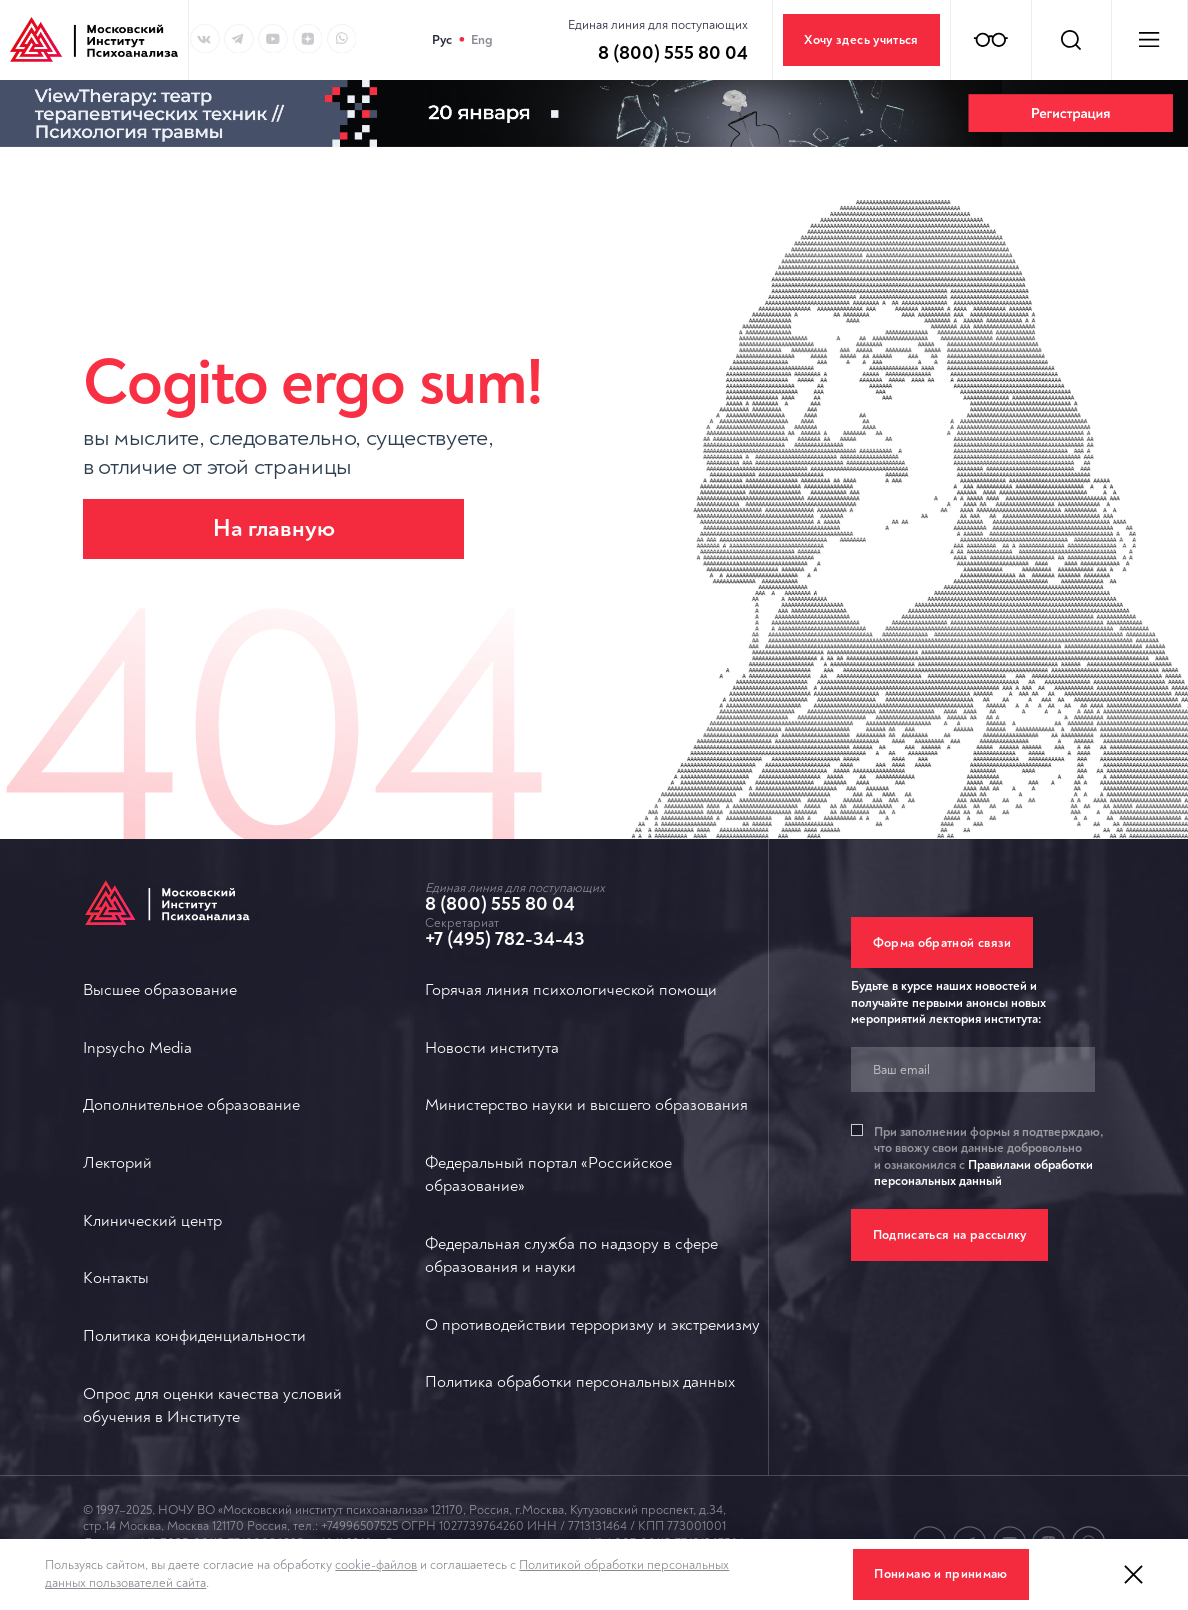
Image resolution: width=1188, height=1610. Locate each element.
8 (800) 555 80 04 (500, 904)
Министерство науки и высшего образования (586, 1105)
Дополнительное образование (191, 1105)
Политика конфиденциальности (194, 1336)
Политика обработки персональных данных (580, 1382)
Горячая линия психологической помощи (571, 990)
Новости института (492, 1048)
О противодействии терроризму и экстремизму (592, 1325)
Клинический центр (152, 1221)
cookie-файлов (376, 1565)
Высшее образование (160, 990)
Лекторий (117, 1163)
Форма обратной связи (942, 943)
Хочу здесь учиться (861, 40)
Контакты (116, 1278)
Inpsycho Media (137, 1048)
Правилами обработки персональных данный (983, 1173)
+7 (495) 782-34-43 (505, 939)
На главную (274, 528)
